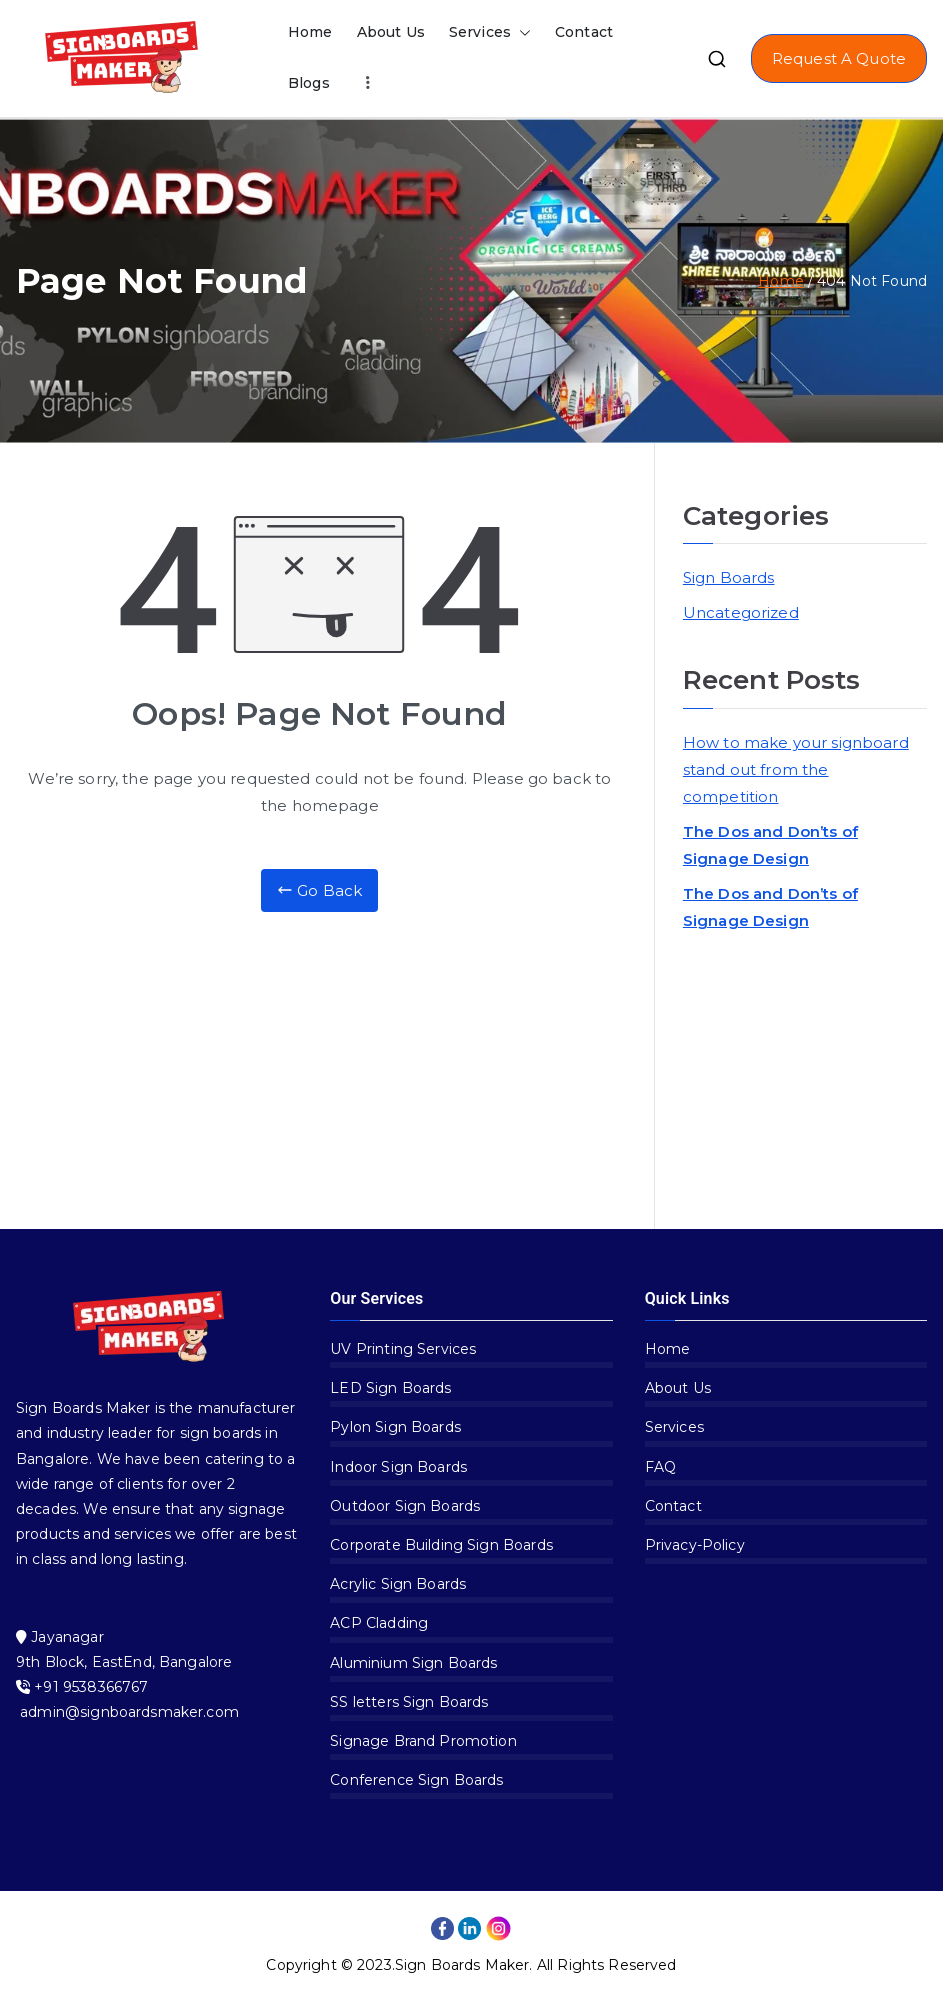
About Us (391, 32)
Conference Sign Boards (416, 1780)
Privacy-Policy (695, 1545)
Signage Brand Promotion (423, 1741)
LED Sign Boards (390, 1388)
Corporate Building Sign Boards (441, 1545)
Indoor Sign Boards (398, 1467)
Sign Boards (729, 577)
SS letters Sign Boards (409, 1702)
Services (490, 32)
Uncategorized (741, 612)
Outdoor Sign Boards (405, 1506)
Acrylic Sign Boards (398, 1584)
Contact (584, 32)
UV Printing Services (403, 1349)
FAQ (660, 1467)
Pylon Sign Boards (395, 1427)
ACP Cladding (379, 1623)
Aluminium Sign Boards (413, 1663)
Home (310, 32)
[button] (521, 32)
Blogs (309, 83)
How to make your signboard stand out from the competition (796, 769)
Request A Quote (839, 58)
